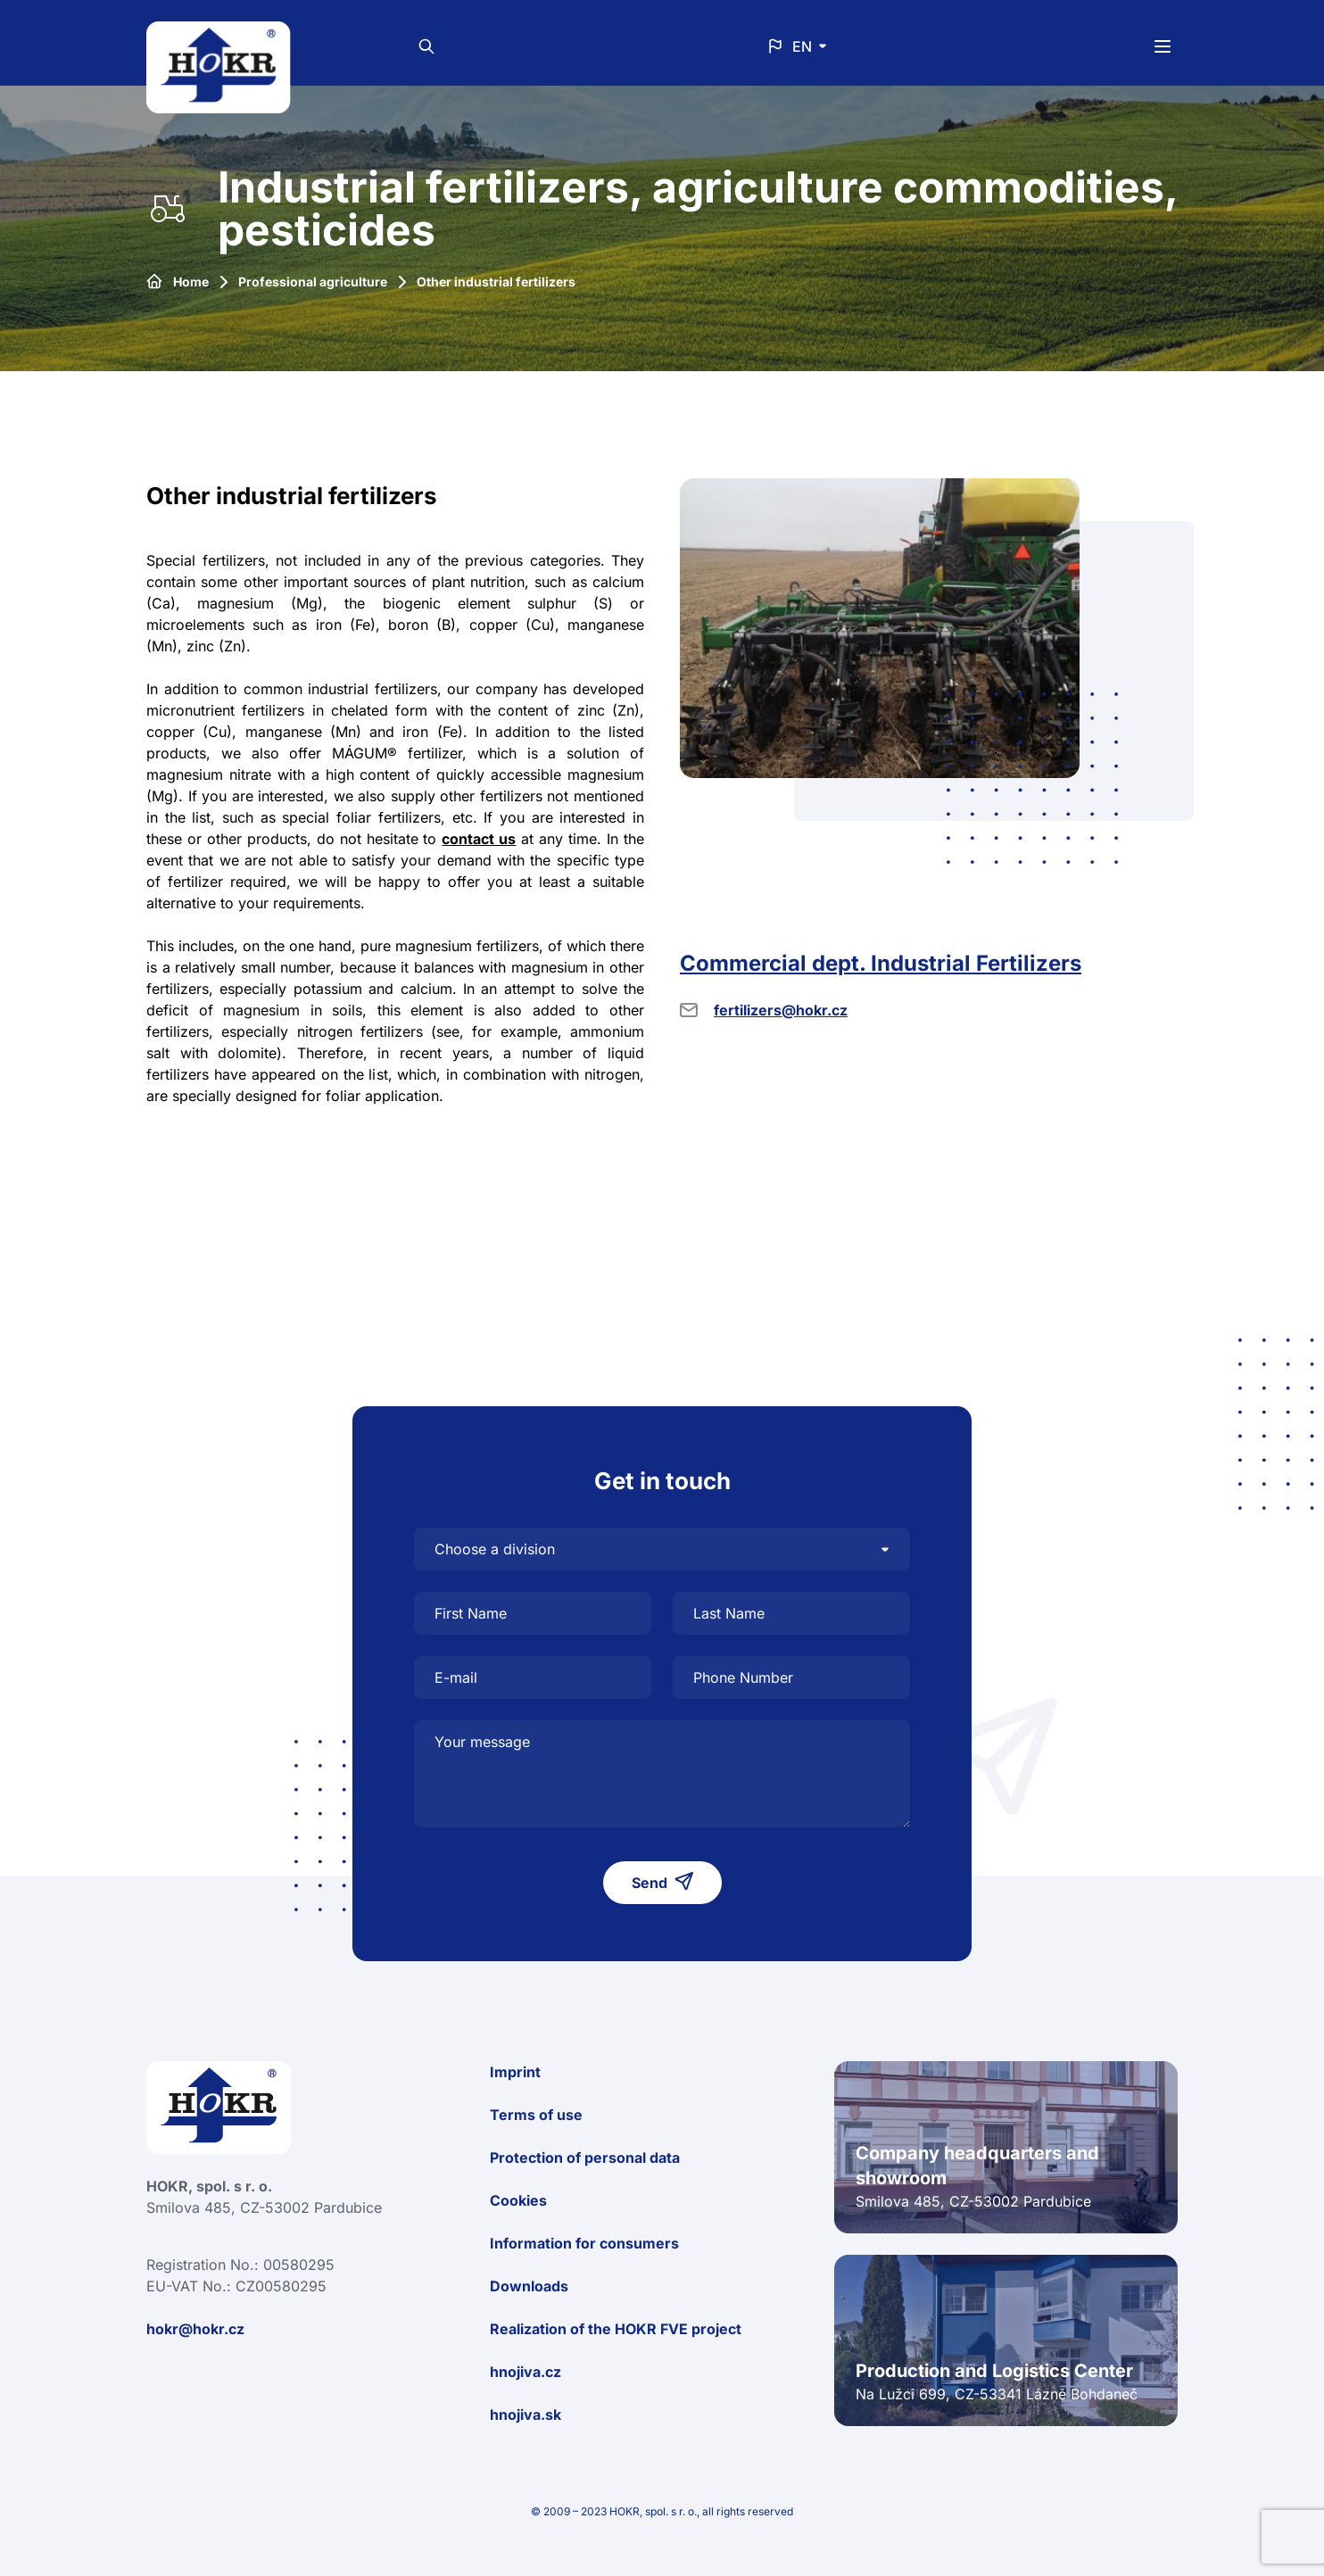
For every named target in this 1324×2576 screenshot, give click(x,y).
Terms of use (536, 2115)
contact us (479, 839)
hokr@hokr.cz (195, 2329)
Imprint (515, 2072)
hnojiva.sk (525, 2414)
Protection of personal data (585, 2157)
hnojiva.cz (525, 2372)
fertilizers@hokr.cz (781, 1010)
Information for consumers (584, 2243)
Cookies (518, 2200)
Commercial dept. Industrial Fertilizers (880, 963)
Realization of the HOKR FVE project (615, 2329)
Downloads (529, 2286)
